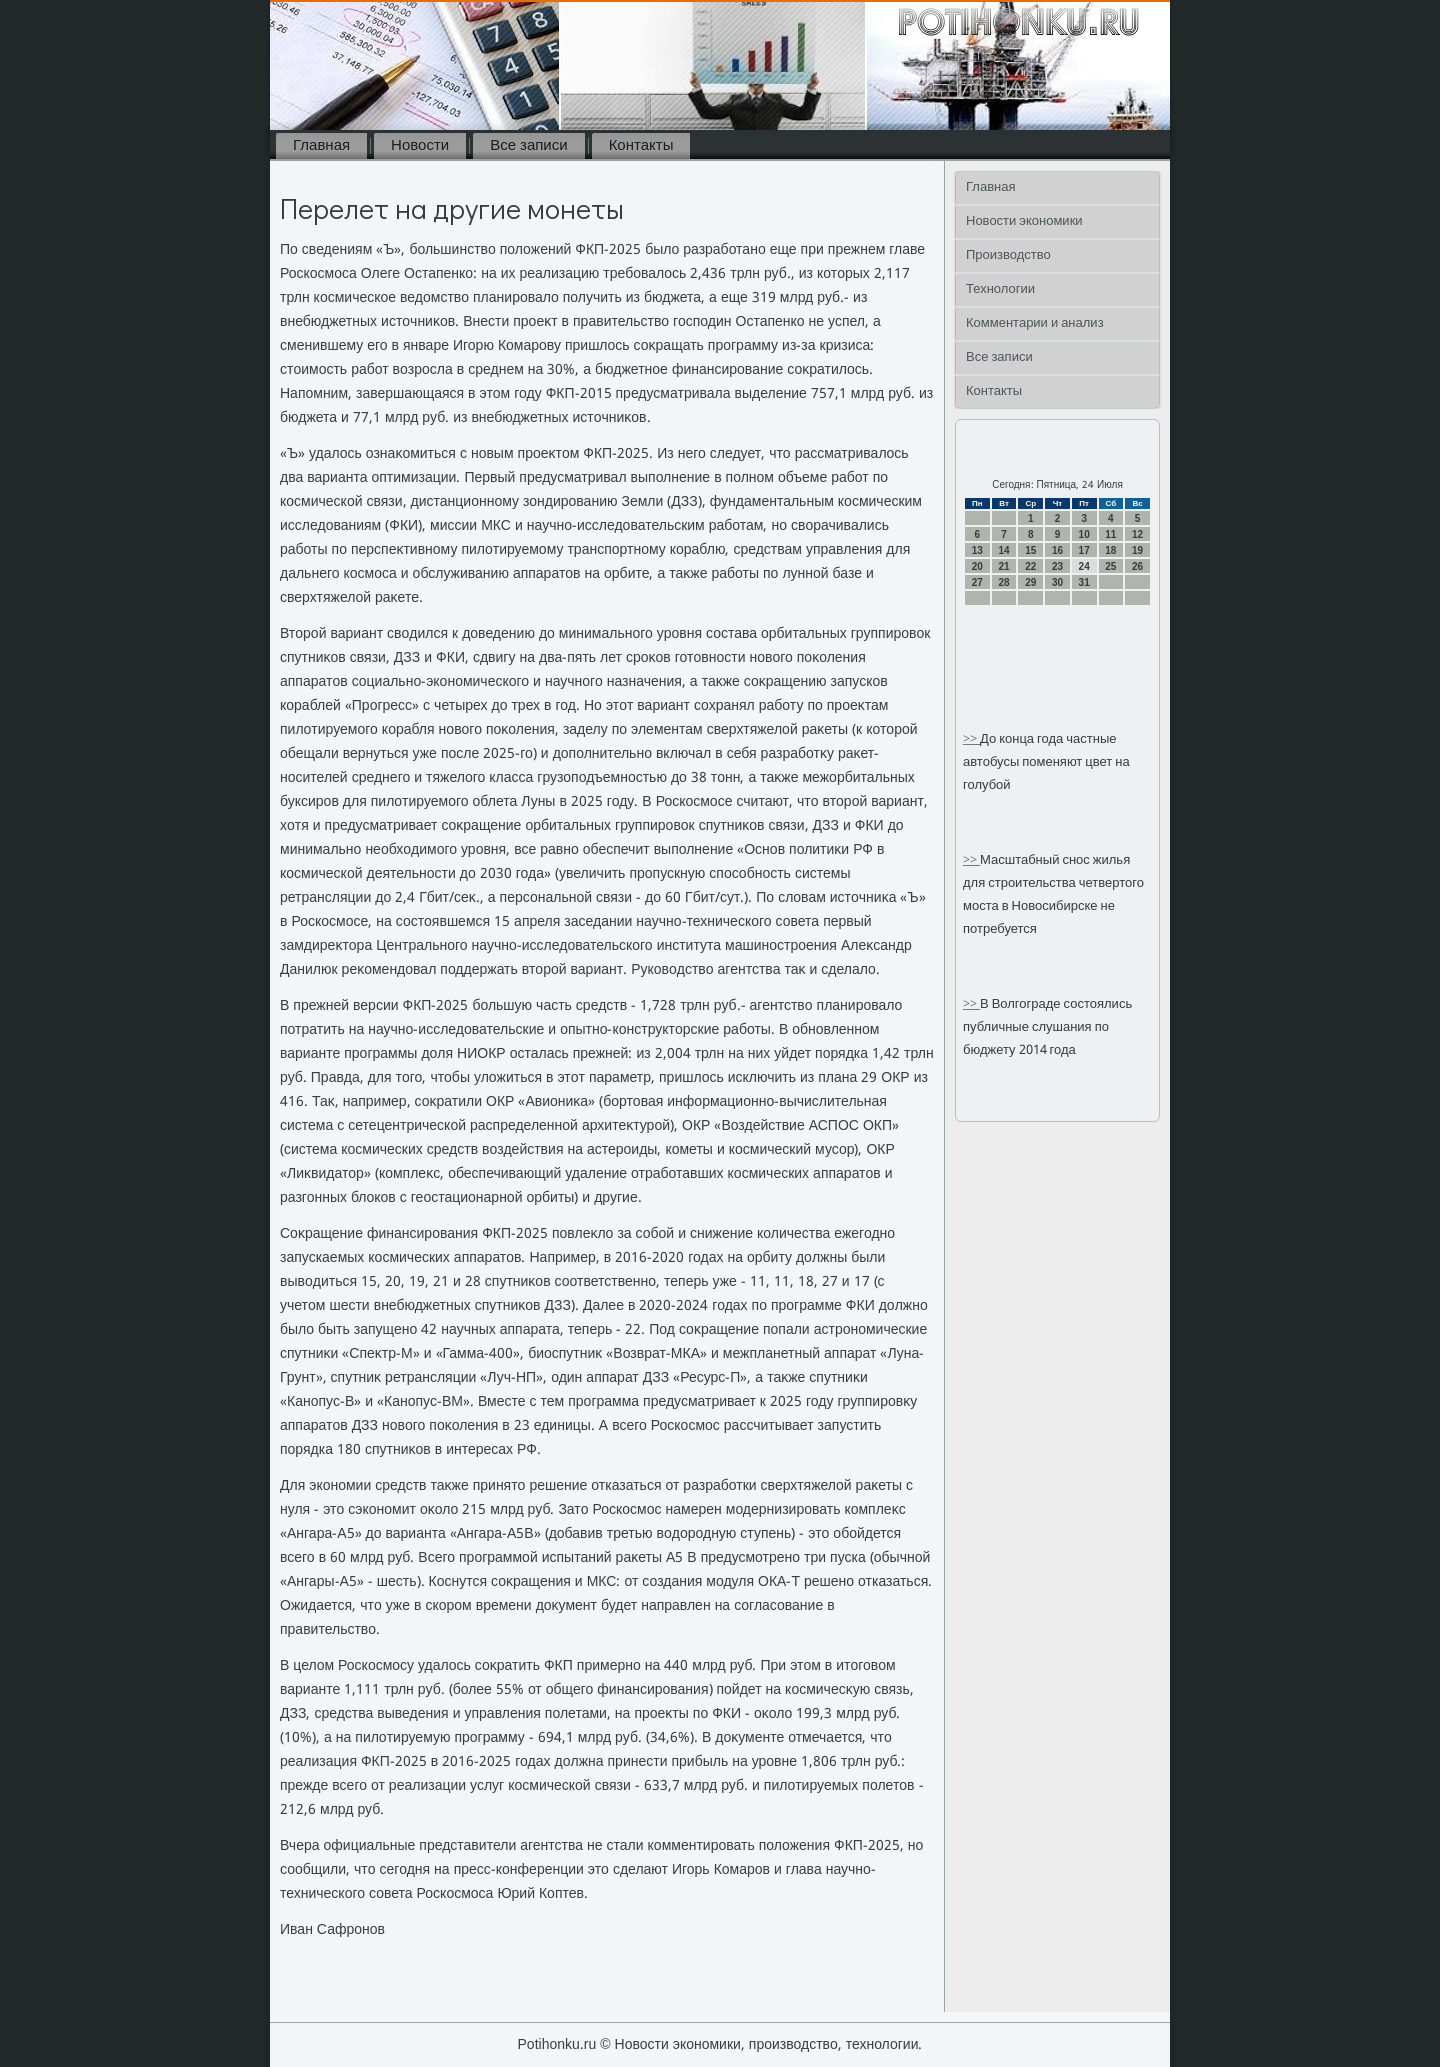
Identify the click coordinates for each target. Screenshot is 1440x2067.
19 (1137, 550)
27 (977, 582)
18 (1110, 550)
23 (1057, 566)
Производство (1008, 255)
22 (1030, 566)
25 (1110, 566)
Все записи (528, 146)
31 (1084, 582)
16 (1057, 550)
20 (977, 566)
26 (1137, 566)
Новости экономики (1024, 221)
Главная (321, 146)
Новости (420, 146)
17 (1084, 550)
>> (971, 739)
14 (1003, 550)
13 (977, 550)
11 (1110, 534)
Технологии (1000, 289)
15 (1030, 550)
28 (1003, 582)
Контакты (641, 146)
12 (1137, 534)
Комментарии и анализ (1035, 323)
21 (1003, 566)
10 (1084, 534)
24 (1084, 566)
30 (1057, 582)
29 (1030, 582)
